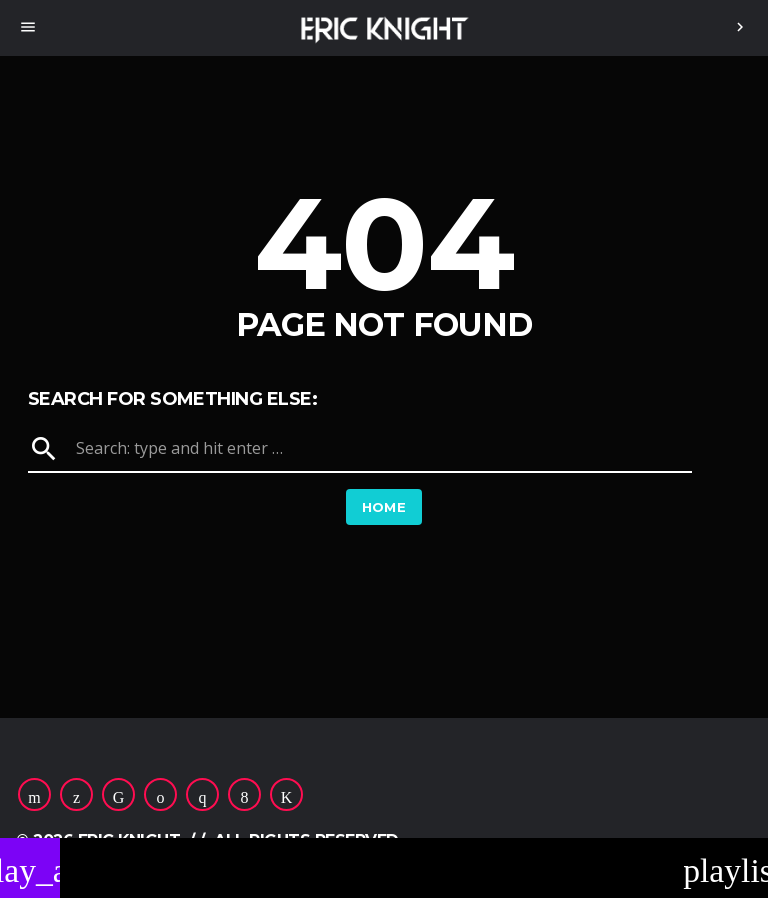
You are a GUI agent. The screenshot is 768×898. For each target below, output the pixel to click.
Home (384, 507)
